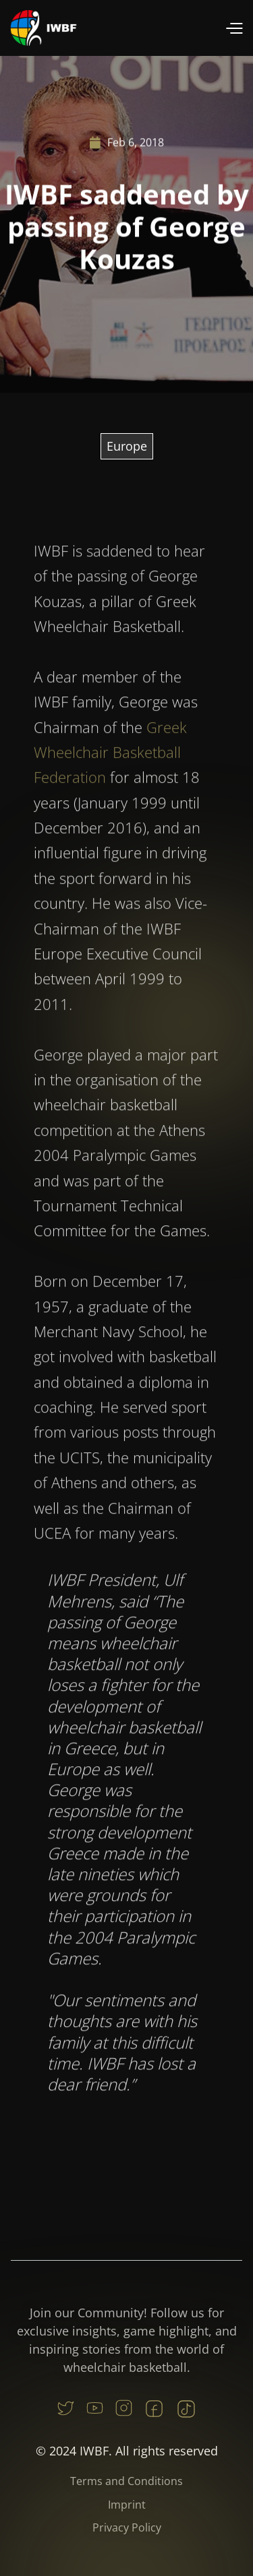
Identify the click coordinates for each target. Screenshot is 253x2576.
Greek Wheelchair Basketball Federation (110, 786)
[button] (234, 28)
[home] (44, 28)
